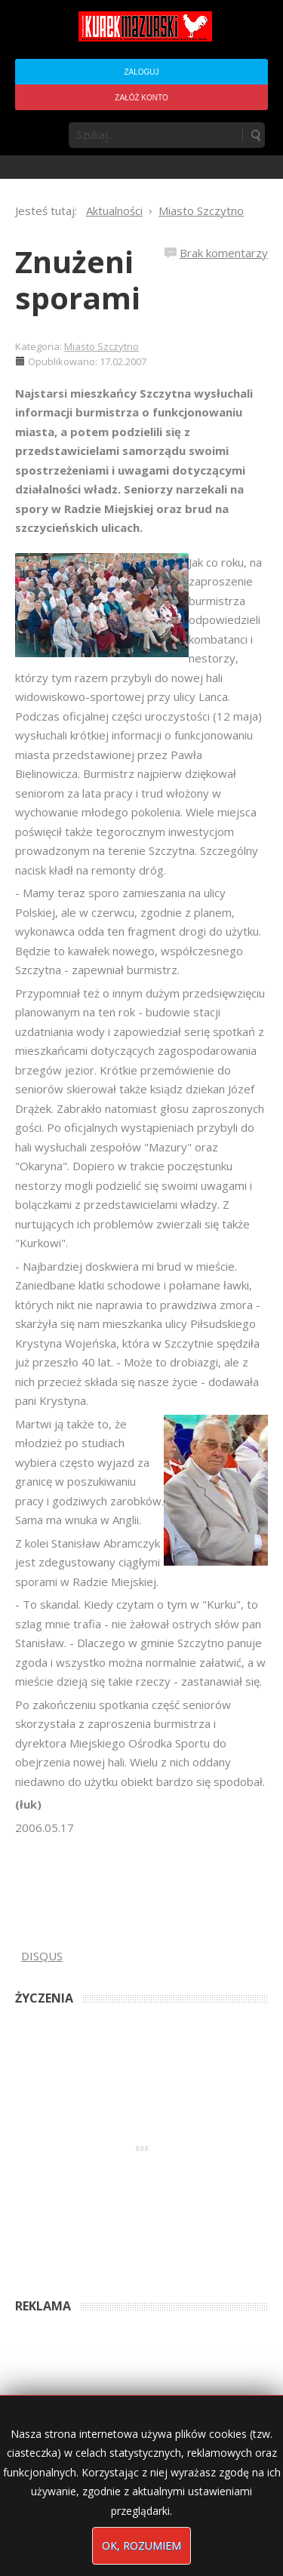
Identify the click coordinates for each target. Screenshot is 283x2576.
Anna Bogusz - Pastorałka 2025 (82, 2261)
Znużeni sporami (77, 279)
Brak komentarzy (224, 252)
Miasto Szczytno (101, 346)
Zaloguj (141, 72)
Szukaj (255, 135)
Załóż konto (141, 98)
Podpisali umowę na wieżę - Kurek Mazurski (107, 2368)
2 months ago (185, 2261)
